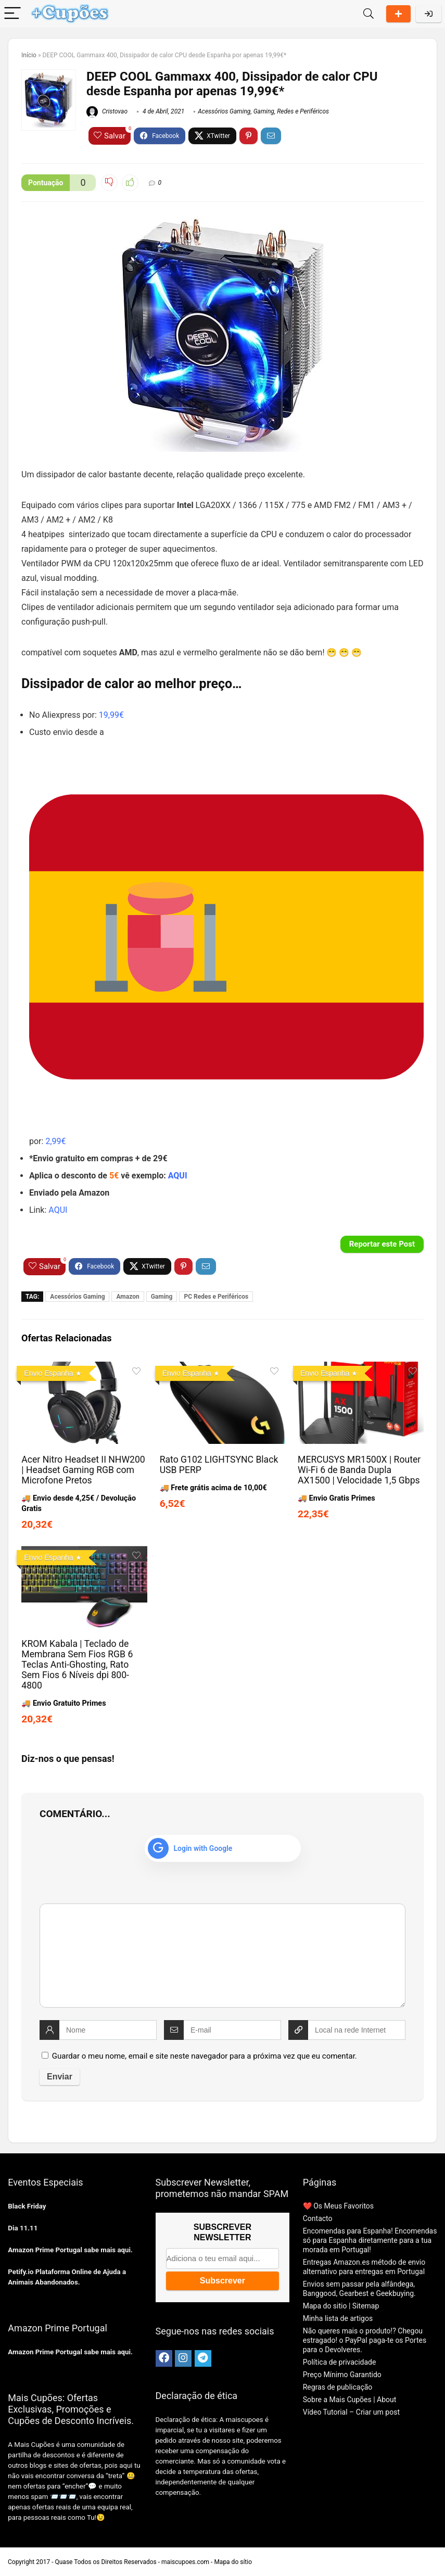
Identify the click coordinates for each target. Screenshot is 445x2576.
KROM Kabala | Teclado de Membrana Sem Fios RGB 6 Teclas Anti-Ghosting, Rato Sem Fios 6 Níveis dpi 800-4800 (77, 1665)
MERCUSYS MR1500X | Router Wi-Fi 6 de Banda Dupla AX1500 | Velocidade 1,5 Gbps (359, 1470)
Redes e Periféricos (303, 111)
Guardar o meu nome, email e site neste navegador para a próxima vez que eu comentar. (204, 2056)
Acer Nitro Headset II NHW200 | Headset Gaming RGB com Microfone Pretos (83, 1470)
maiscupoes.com (185, 2562)
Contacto (318, 2218)
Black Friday (27, 2206)
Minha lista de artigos (338, 2318)
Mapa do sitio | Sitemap (341, 2306)
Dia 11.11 (22, 2228)
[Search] (368, 14)
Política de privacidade (339, 2362)
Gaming (263, 111)
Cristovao (107, 111)
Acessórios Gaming (224, 111)
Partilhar (398, 14)
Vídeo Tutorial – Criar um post (351, 2412)
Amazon (127, 1296)
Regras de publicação (338, 2387)
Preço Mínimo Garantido (342, 2374)
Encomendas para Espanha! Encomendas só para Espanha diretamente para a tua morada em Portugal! (370, 2240)
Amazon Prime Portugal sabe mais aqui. (70, 2250)
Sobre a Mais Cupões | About (350, 2399)
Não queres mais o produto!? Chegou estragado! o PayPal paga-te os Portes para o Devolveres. (364, 2340)
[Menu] (12, 14)
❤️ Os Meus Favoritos (338, 2206)
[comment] (222, 1956)
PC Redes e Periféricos (216, 1296)
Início (28, 55)
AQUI (177, 1176)
